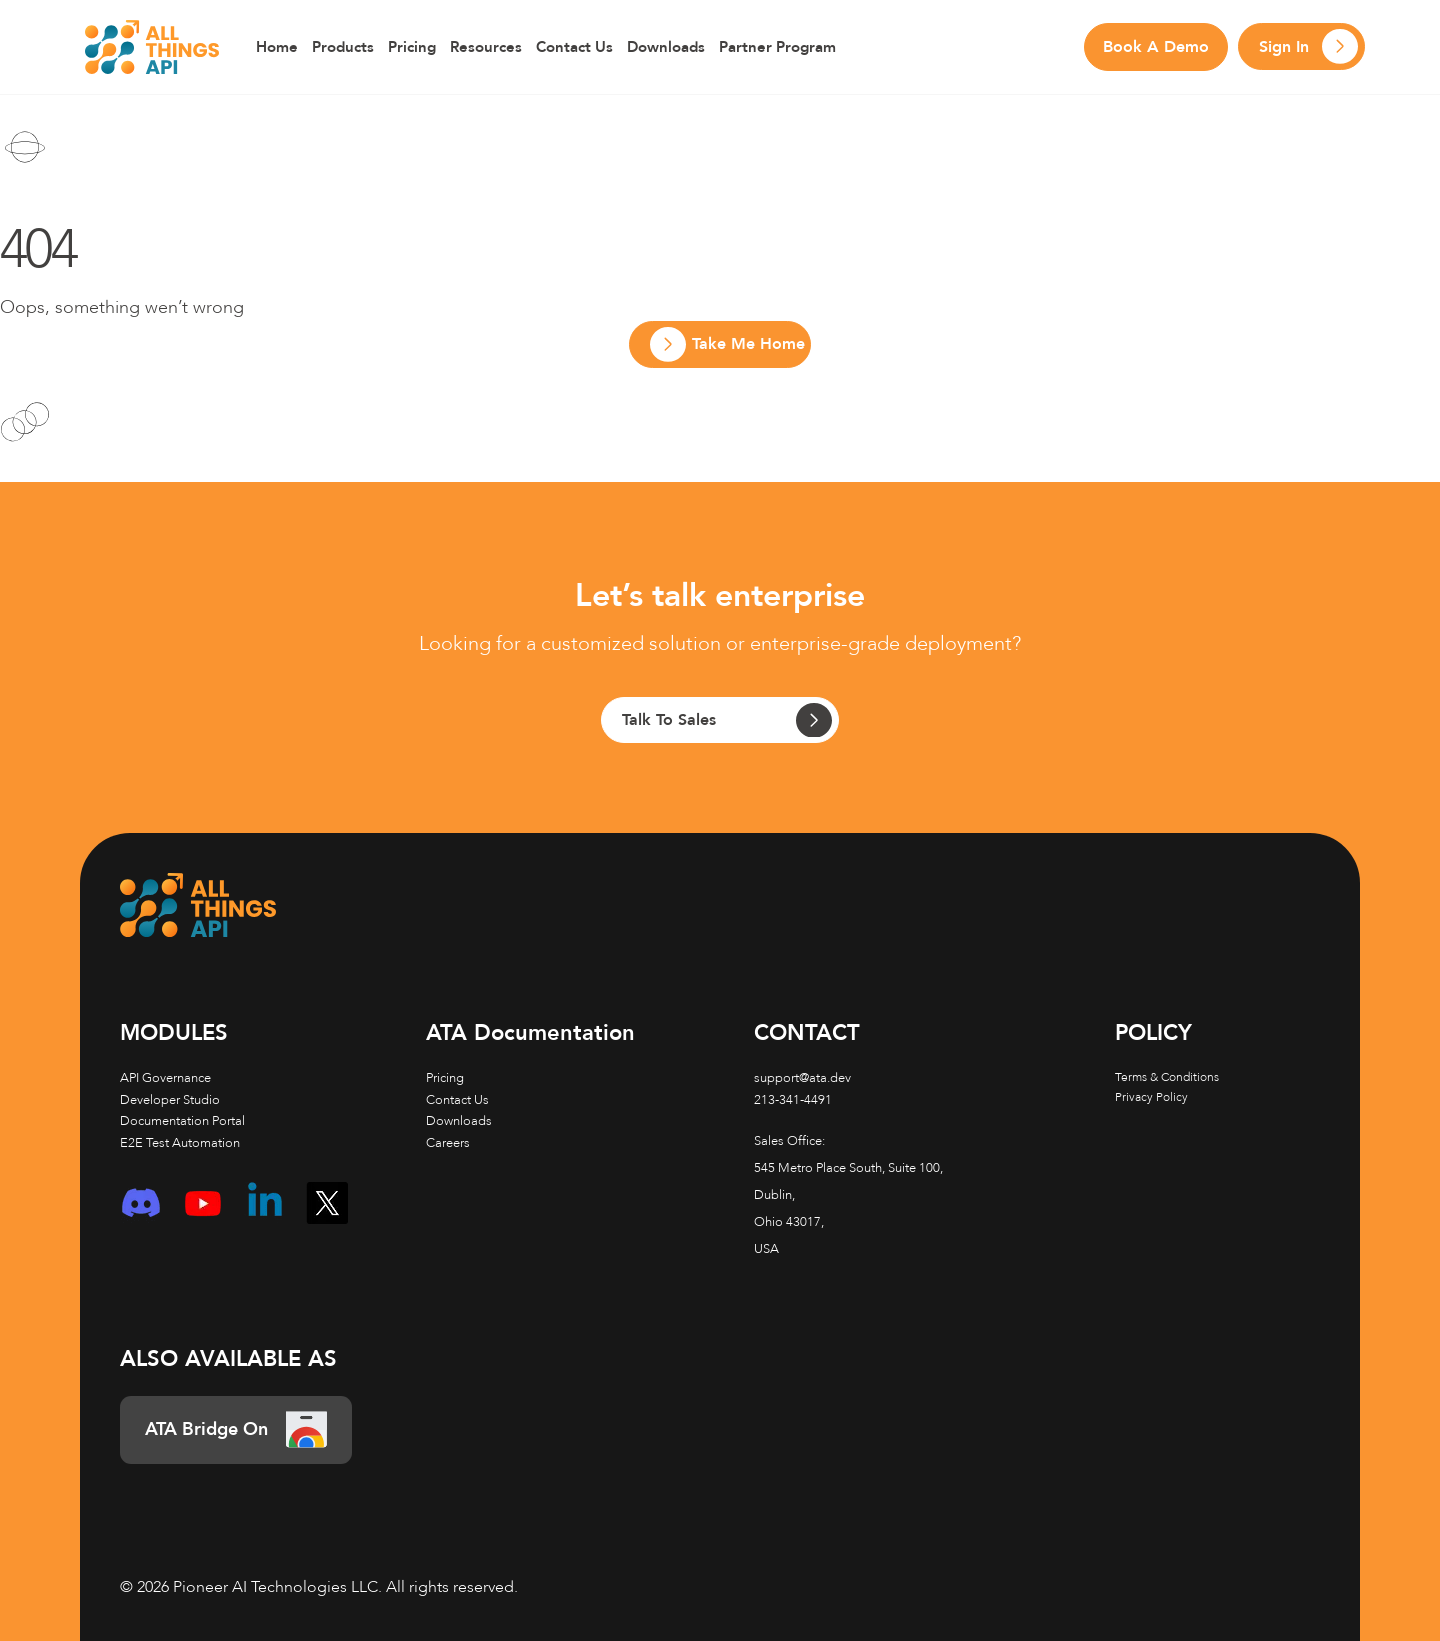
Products (343, 47)
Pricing (412, 47)
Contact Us (574, 47)
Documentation (530, 1033)
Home (277, 47)
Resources (486, 47)
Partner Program (777, 47)
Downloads (666, 47)
